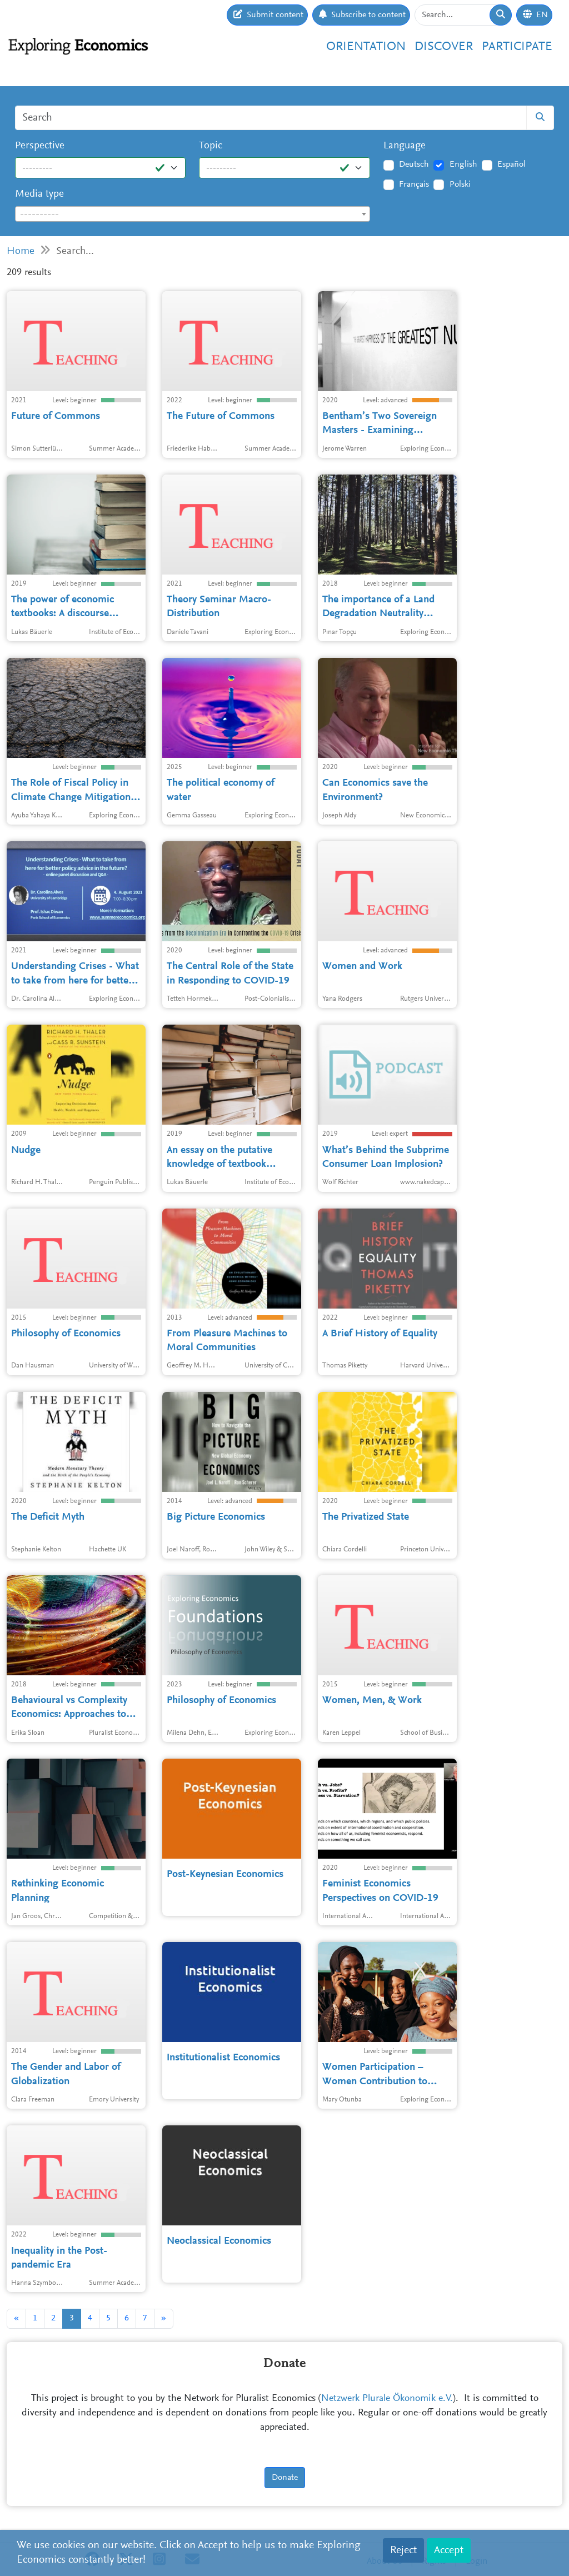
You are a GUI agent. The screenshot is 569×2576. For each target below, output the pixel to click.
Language (404, 146)
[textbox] (193, 214)
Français (414, 184)
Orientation (366, 47)
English (463, 164)
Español (511, 164)
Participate (517, 47)
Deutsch (414, 164)
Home (20, 251)
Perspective (39, 146)
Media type (39, 194)
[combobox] (192, 214)
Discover (444, 47)
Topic (210, 146)
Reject (403, 2550)
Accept (448, 2550)
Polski (460, 184)
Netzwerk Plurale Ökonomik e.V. (387, 2399)
